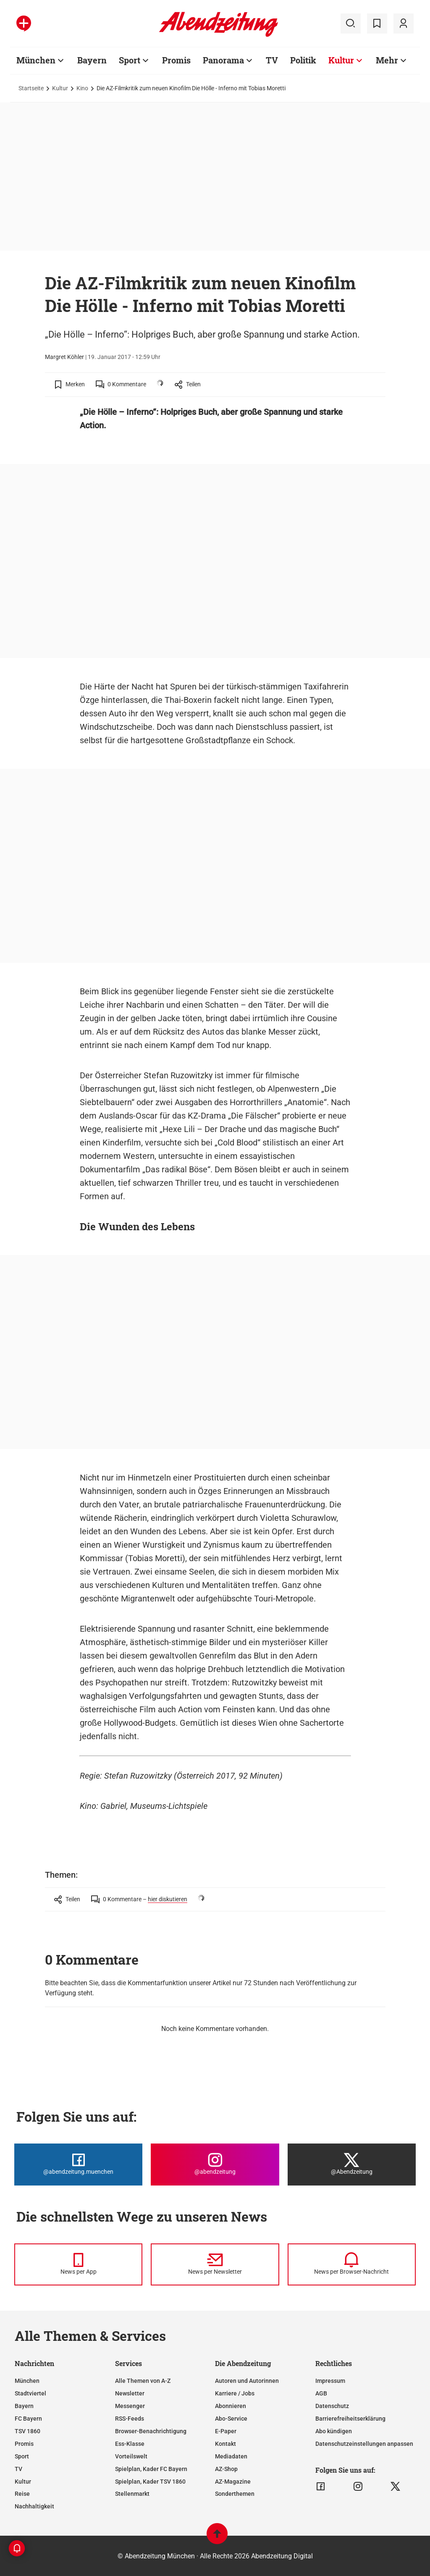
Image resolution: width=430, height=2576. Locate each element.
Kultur (341, 60)
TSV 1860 (27, 2431)
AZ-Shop (226, 2469)
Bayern (92, 60)
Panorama (223, 60)
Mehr (387, 60)
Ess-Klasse (129, 2443)
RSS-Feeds (129, 2418)
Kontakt (225, 2443)
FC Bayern (28, 2418)
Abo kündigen (333, 2431)
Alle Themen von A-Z (142, 2380)
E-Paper (225, 2431)
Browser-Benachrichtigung (150, 2431)
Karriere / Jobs (234, 2393)
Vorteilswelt (131, 2456)
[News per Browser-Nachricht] (352, 2264)
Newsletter (129, 2393)
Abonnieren (230, 2406)
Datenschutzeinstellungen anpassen (364, 2443)
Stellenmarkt (132, 2493)
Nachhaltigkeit (34, 2506)
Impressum (330, 2380)
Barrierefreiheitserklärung (350, 2418)
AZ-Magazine (233, 2481)
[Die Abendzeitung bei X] (352, 2165)
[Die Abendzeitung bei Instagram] (215, 2165)
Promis (176, 60)
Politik (303, 60)
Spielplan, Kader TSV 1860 (150, 2481)
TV (272, 60)
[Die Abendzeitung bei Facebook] (78, 2165)
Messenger (130, 2406)
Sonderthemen (234, 2493)
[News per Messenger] (78, 2264)
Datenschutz (332, 2406)
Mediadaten (231, 2456)
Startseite (31, 88)
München (35, 60)
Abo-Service (231, 2418)
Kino (82, 88)
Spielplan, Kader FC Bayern (151, 2469)
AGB (321, 2393)
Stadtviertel (30, 2393)
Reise (22, 2493)
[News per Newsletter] (215, 2264)
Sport (129, 60)
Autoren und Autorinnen (247, 2380)
